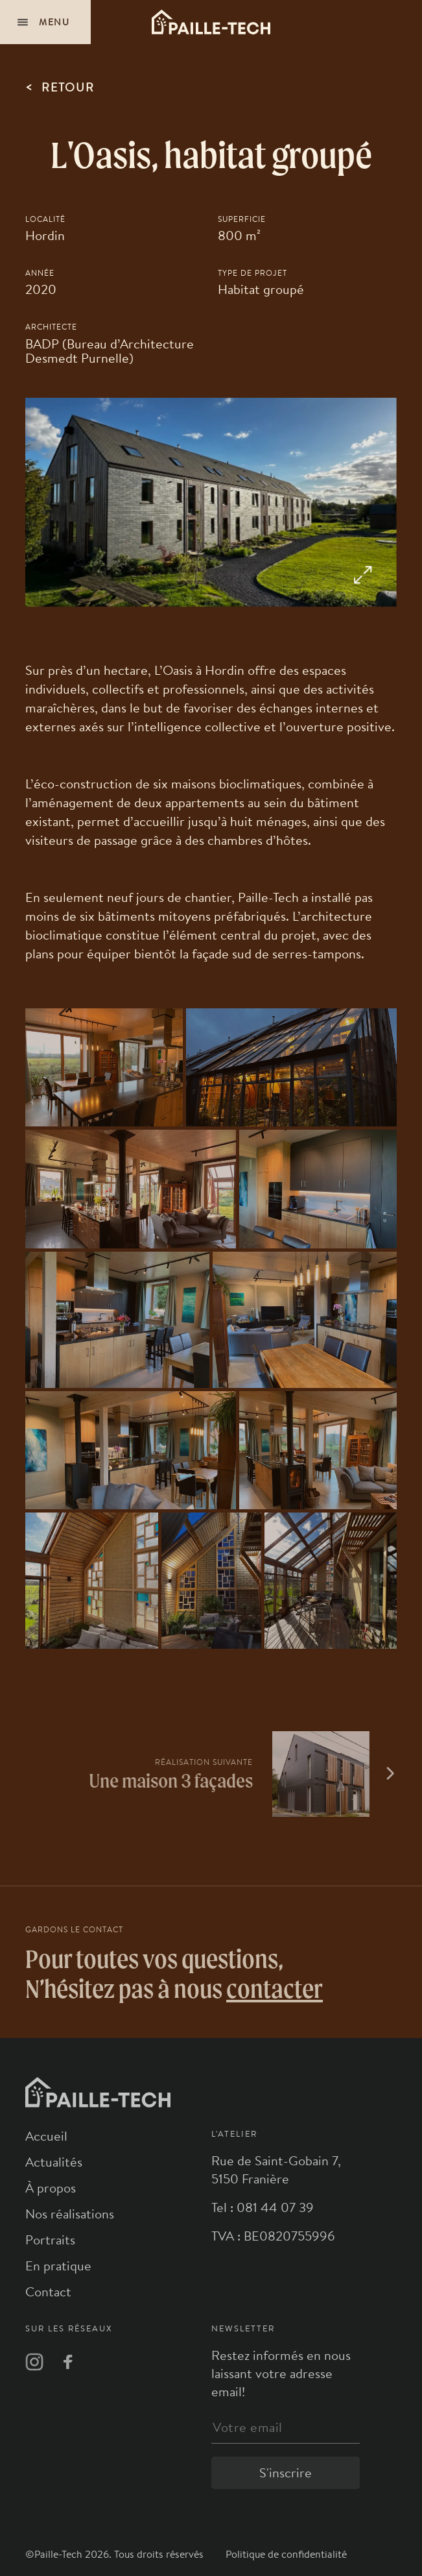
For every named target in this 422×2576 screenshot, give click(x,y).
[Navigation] (45, 22)
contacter (274, 1988)
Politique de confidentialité (286, 2554)
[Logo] (211, 22)
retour (60, 86)
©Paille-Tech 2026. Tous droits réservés (115, 2554)
